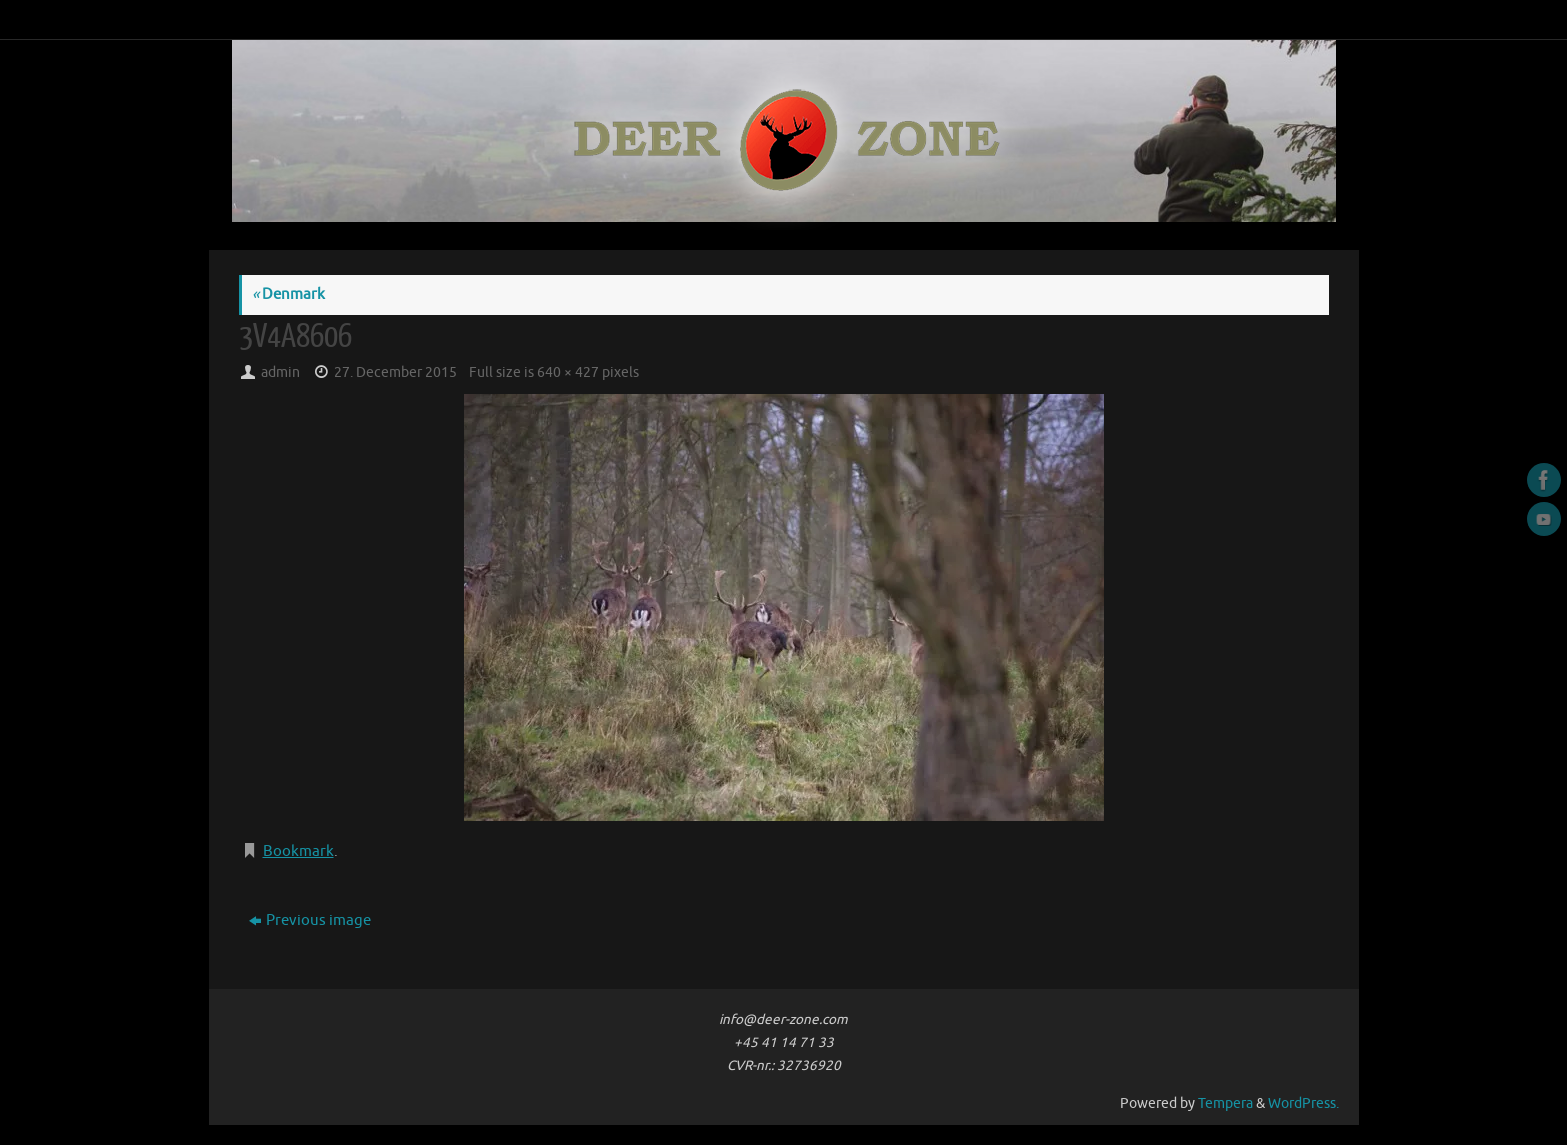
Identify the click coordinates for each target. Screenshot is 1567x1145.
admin (280, 372)
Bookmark (298, 851)
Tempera (1225, 1103)
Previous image (310, 920)
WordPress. (1303, 1103)
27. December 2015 (395, 372)
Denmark (288, 294)
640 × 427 (568, 372)
